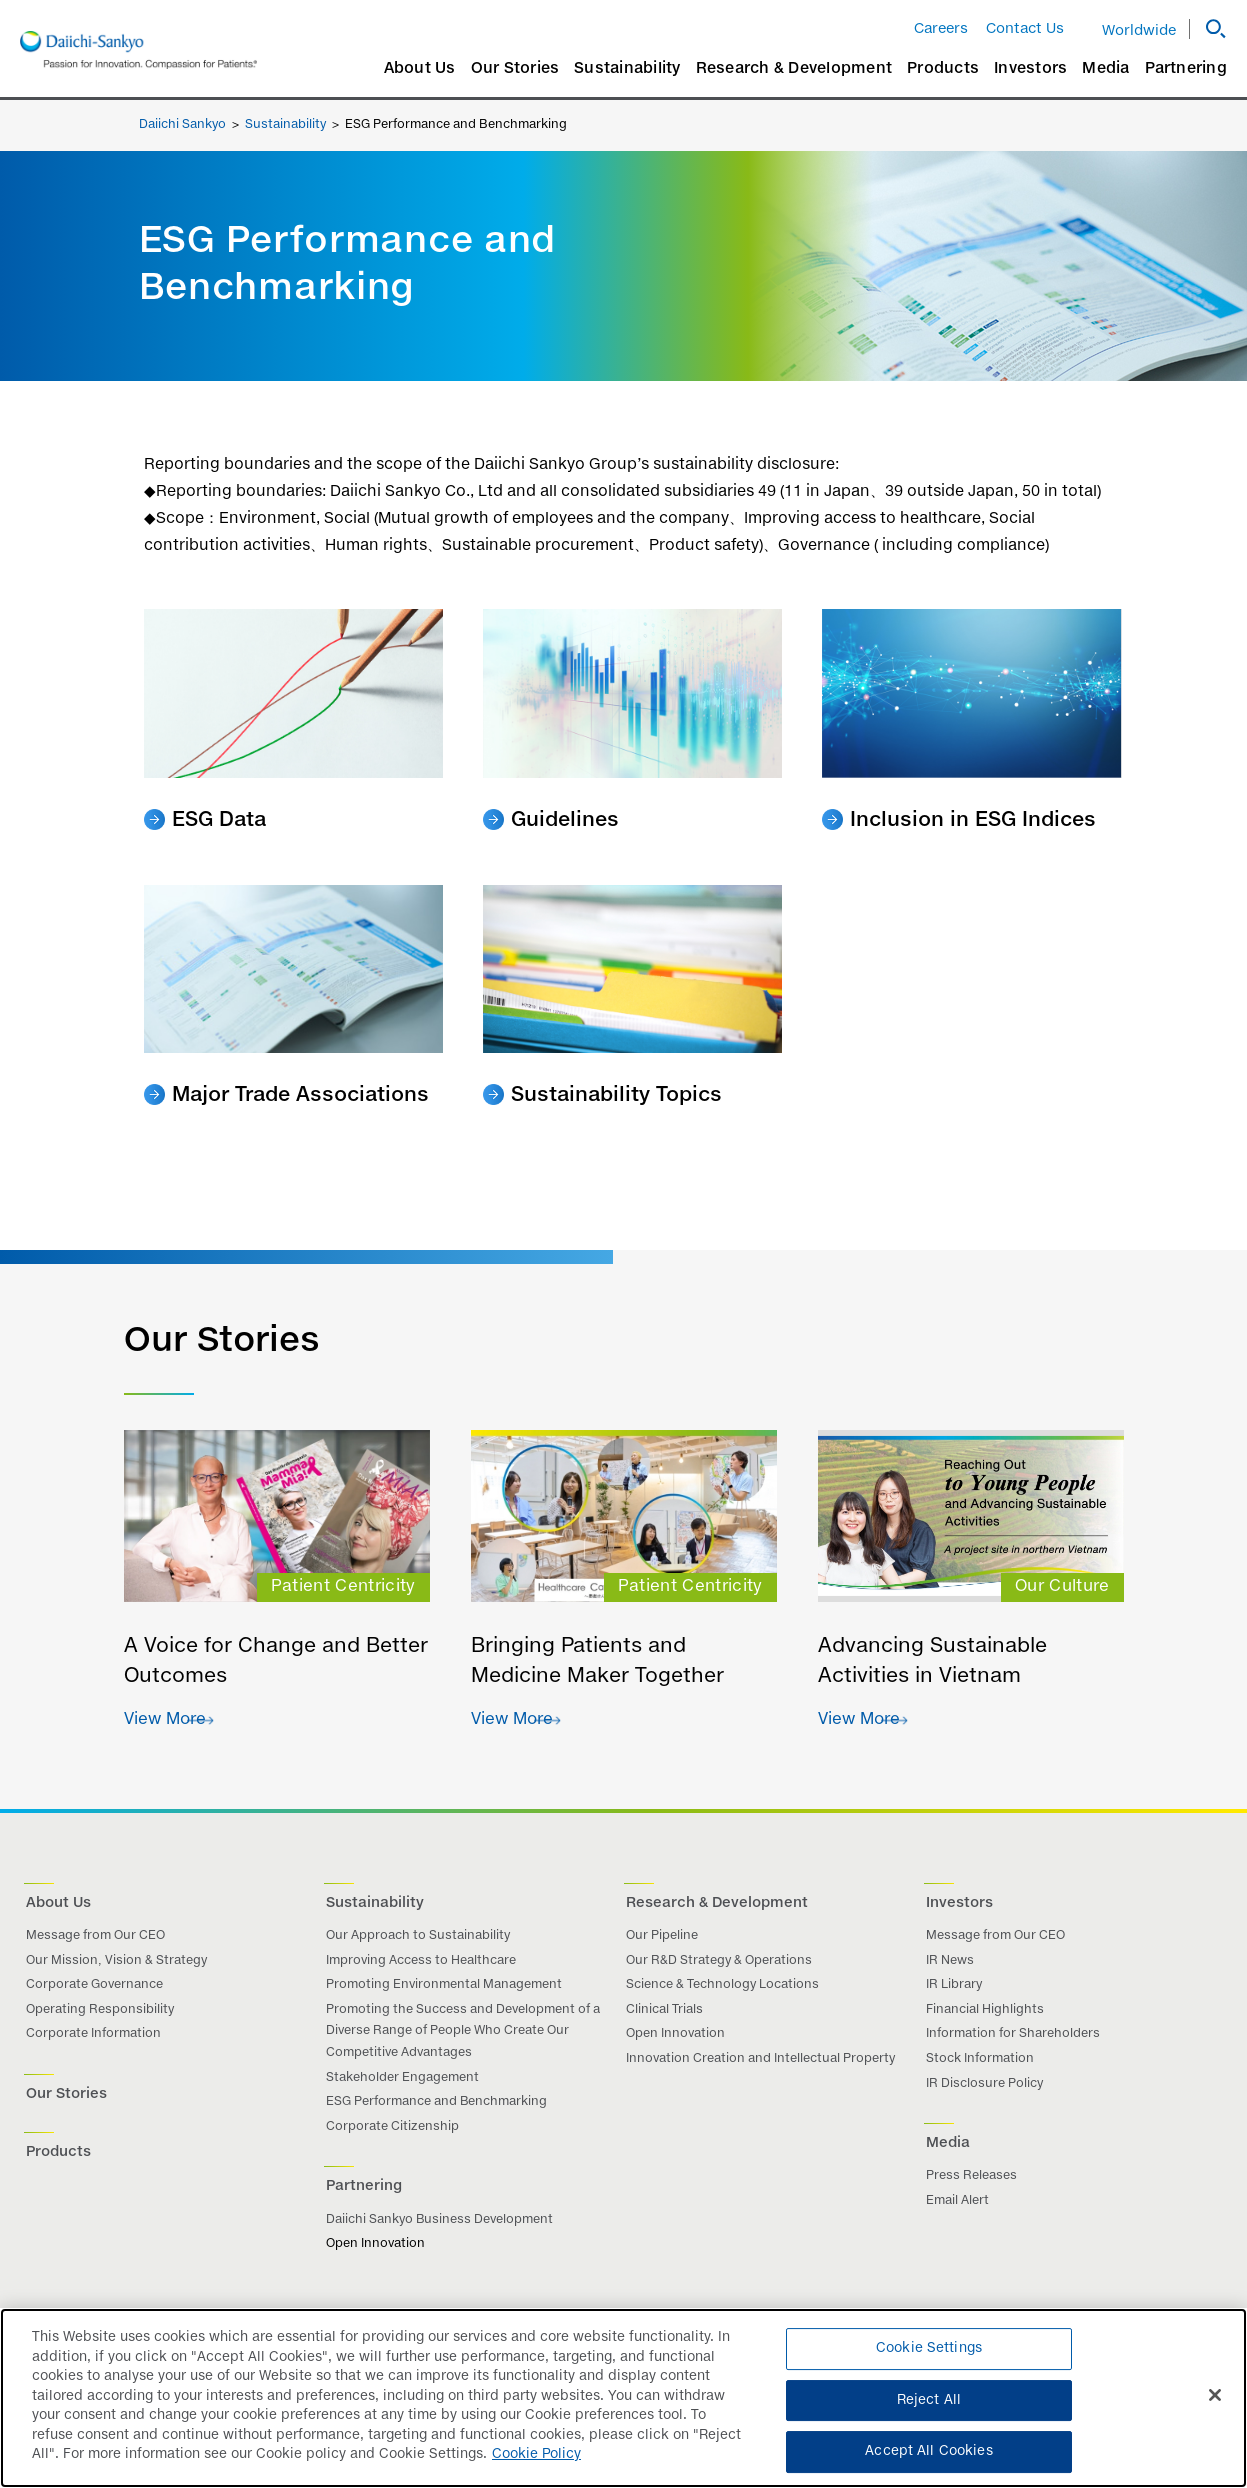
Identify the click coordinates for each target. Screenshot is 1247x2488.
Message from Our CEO (95, 1936)
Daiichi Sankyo (182, 125)
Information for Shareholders (1013, 2034)
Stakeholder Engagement (402, 2078)
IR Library (954, 1985)
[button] (1208, 29)
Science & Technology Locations (722, 1985)
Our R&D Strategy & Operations (719, 1961)
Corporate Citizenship (392, 2127)
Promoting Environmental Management (444, 1985)
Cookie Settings (929, 2348)
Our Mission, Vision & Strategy (116, 1961)
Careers (941, 29)
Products (943, 69)
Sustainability (627, 69)
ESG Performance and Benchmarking (436, 2102)
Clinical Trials (664, 2010)
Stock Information (980, 2059)
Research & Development (794, 69)
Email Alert (957, 2201)
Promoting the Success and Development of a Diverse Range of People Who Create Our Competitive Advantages (463, 2031)
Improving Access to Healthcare (421, 1961)
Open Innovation (675, 2034)
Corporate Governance (94, 1985)
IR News (950, 1961)
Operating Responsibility (100, 2010)
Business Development (483, 2220)
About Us (420, 69)
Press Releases (971, 2176)
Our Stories (515, 69)
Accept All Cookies (928, 2451)
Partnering (1186, 69)
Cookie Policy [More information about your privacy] (536, 2454)
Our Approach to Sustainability (418, 1936)
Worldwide (1139, 31)
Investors (1030, 69)
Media (1105, 69)
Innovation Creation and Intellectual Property (760, 2059)
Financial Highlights (985, 2010)
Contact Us (1025, 29)
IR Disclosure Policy (984, 2084)
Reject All (929, 2400)
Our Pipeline (662, 1936)
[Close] (1215, 2395)
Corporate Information (93, 2034)
